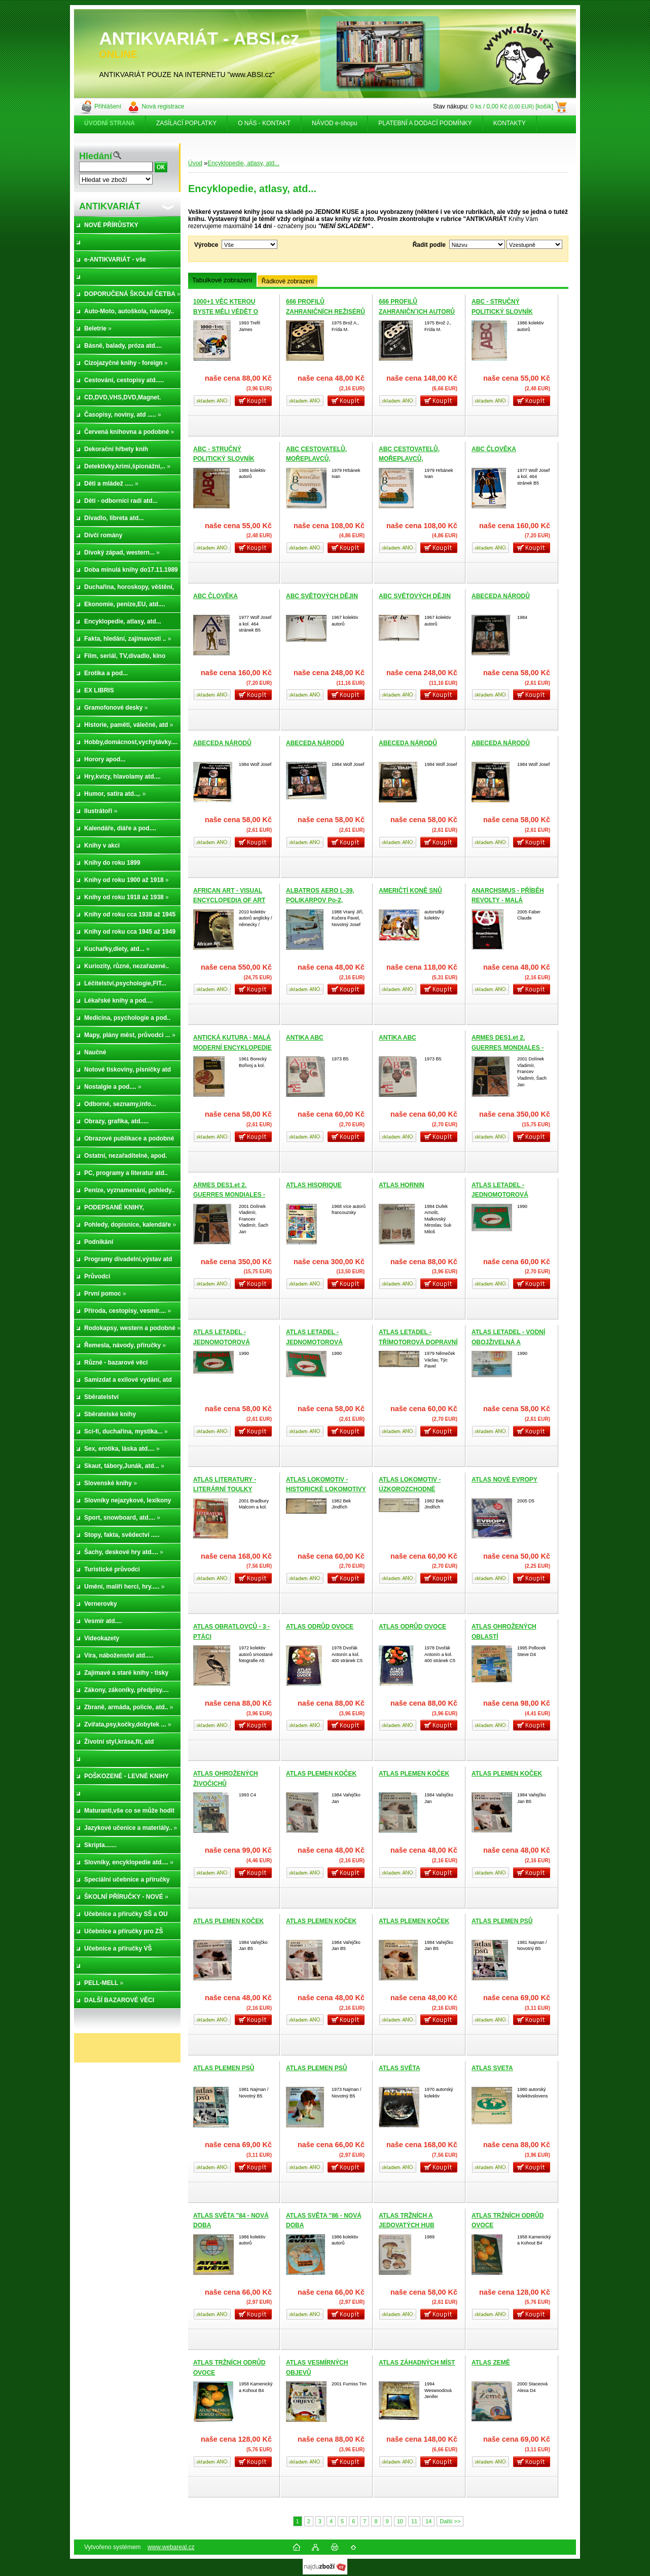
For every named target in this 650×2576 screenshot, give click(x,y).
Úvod (195, 163)
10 (400, 2521)
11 (414, 2521)
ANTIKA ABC (304, 1037)
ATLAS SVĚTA (399, 2068)
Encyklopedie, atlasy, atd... (243, 163)
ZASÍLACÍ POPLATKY (186, 123)
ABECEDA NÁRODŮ (501, 596)
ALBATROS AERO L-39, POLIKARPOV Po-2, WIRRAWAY (320, 900)
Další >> (450, 2521)
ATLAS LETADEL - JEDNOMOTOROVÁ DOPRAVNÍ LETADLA (502, 1195)
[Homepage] (110, 123)
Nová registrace (162, 106)
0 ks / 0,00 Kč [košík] (511, 106)
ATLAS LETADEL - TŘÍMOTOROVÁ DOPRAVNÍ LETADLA (418, 1342)
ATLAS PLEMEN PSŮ (502, 1921)
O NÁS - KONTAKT (264, 123)
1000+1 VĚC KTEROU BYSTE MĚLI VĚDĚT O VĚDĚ (225, 311)
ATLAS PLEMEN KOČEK (321, 1773)
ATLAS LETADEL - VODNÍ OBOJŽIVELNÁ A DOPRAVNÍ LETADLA (508, 1342)
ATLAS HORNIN (401, 1185)
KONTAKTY (509, 123)
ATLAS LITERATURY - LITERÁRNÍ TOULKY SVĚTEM (224, 1489)
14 (428, 2521)
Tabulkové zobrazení (222, 280)
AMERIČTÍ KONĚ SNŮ (410, 890)
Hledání (95, 156)
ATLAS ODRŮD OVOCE (319, 1626)
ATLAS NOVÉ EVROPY (504, 1479)
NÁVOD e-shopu (334, 123)
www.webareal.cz (171, 2547)
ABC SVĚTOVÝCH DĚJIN (322, 596)
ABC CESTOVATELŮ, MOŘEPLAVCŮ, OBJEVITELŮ (316, 459)
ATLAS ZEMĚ (491, 2362)
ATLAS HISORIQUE (314, 1185)
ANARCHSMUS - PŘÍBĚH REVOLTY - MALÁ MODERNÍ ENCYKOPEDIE (509, 900)
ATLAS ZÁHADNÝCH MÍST (417, 2362)
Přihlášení (107, 106)
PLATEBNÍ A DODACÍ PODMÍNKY (425, 123)
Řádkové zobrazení (288, 281)
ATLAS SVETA (492, 2068)
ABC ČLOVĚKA (494, 449)
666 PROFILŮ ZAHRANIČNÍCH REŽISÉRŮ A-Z (325, 311)
